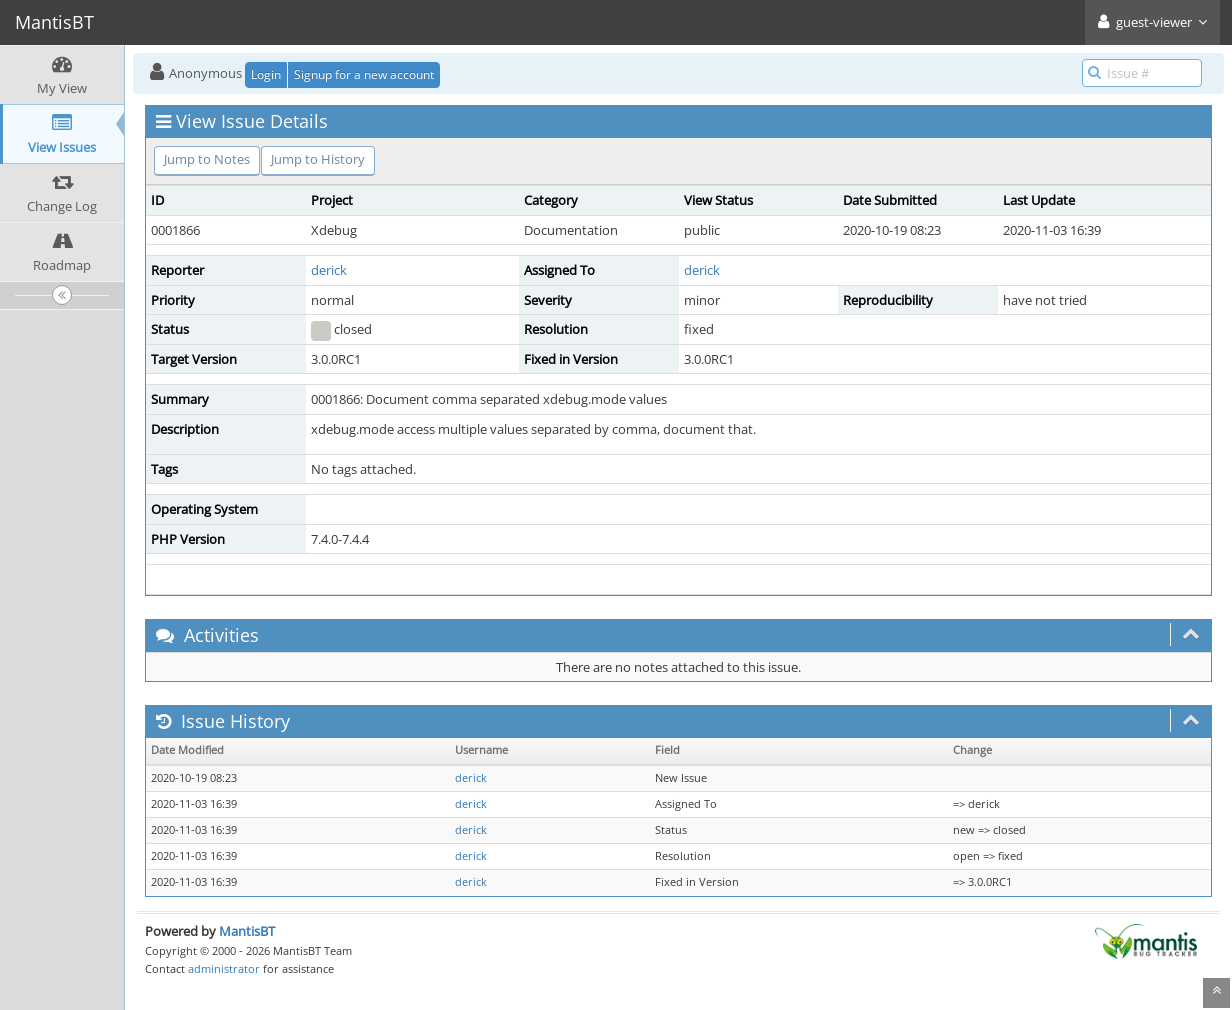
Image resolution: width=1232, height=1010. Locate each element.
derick (329, 270)
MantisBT (247, 931)
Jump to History (318, 159)
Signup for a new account (364, 74)
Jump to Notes (207, 159)
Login (266, 74)
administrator (224, 968)
